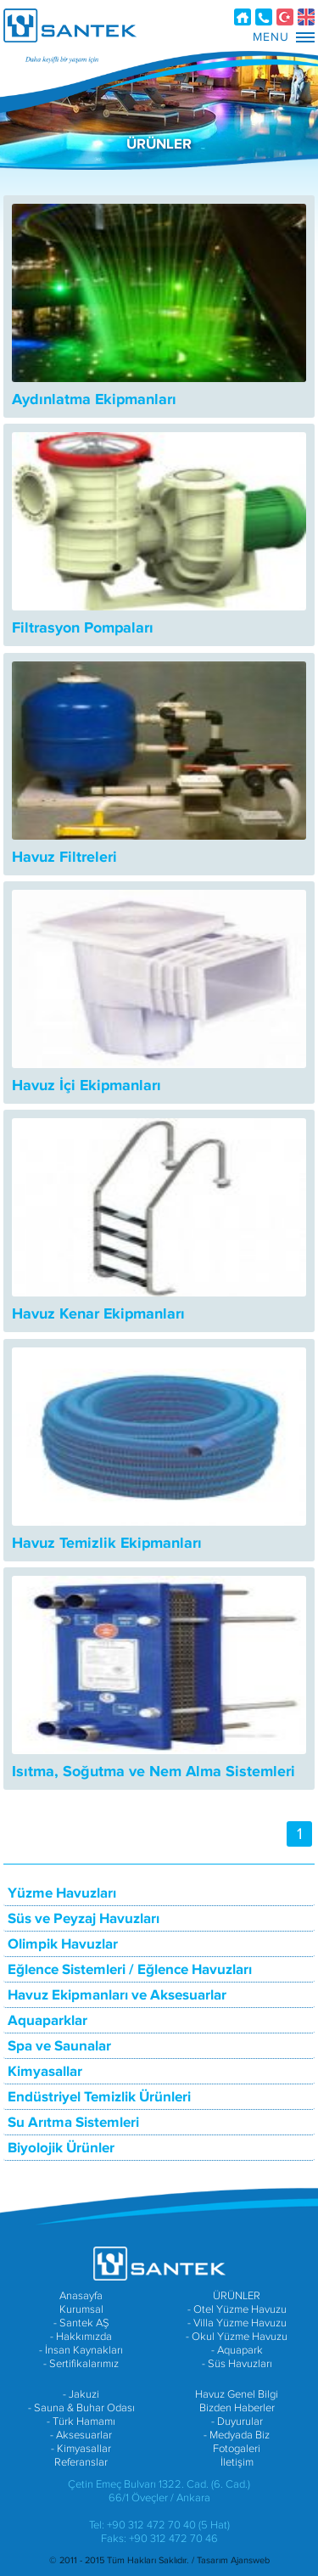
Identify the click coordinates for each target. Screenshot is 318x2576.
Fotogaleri (236, 2448)
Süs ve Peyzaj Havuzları (83, 1918)
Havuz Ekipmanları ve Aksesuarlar (117, 1995)
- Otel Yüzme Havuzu (237, 2309)
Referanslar (81, 2462)
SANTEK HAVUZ (70, 25)
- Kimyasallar (81, 2448)
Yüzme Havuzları (62, 1893)
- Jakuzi (81, 2394)
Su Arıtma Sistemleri (73, 2122)
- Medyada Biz (237, 2435)
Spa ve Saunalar (59, 2046)
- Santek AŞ (81, 2323)
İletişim (263, 16)
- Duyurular (237, 2421)
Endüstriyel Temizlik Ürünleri (99, 2097)
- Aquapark (237, 2350)
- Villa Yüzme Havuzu (237, 2323)
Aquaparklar (47, 2020)
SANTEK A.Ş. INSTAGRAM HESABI (172, 2242)
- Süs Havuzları (237, 2364)
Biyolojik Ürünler (61, 2148)
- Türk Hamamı (81, 2421)
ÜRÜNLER (236, 2296)
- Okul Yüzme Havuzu (236, 2336)
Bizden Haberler (237, 2408)
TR (284, 16)
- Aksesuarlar (81, 2435)
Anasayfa (242, 16)
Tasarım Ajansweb (233, 2560)
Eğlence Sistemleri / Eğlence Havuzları (130, 1969)
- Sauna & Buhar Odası (81, 2408)
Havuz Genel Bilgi (236, 2394)
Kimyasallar (45, 2071)
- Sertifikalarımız (81, 2364)
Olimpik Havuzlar (63, 1944)
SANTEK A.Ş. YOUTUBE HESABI (138, 2242)
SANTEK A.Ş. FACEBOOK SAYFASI (138, 2217)
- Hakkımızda (81, 2336)
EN (306, 16)
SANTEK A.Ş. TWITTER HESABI (172, 2217)
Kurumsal (81, 2309)
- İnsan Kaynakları (81, 2350)
